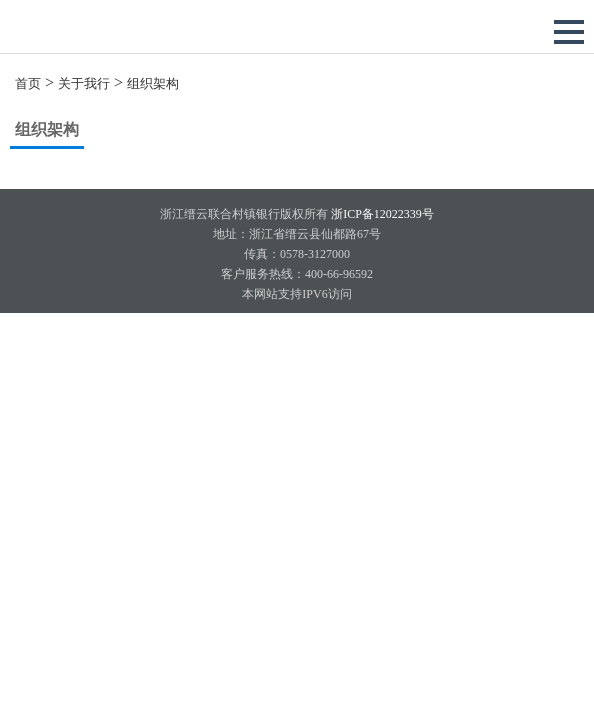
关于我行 (84, 83)
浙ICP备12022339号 (381, 214)
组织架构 (153, 83)
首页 (28, 83)
